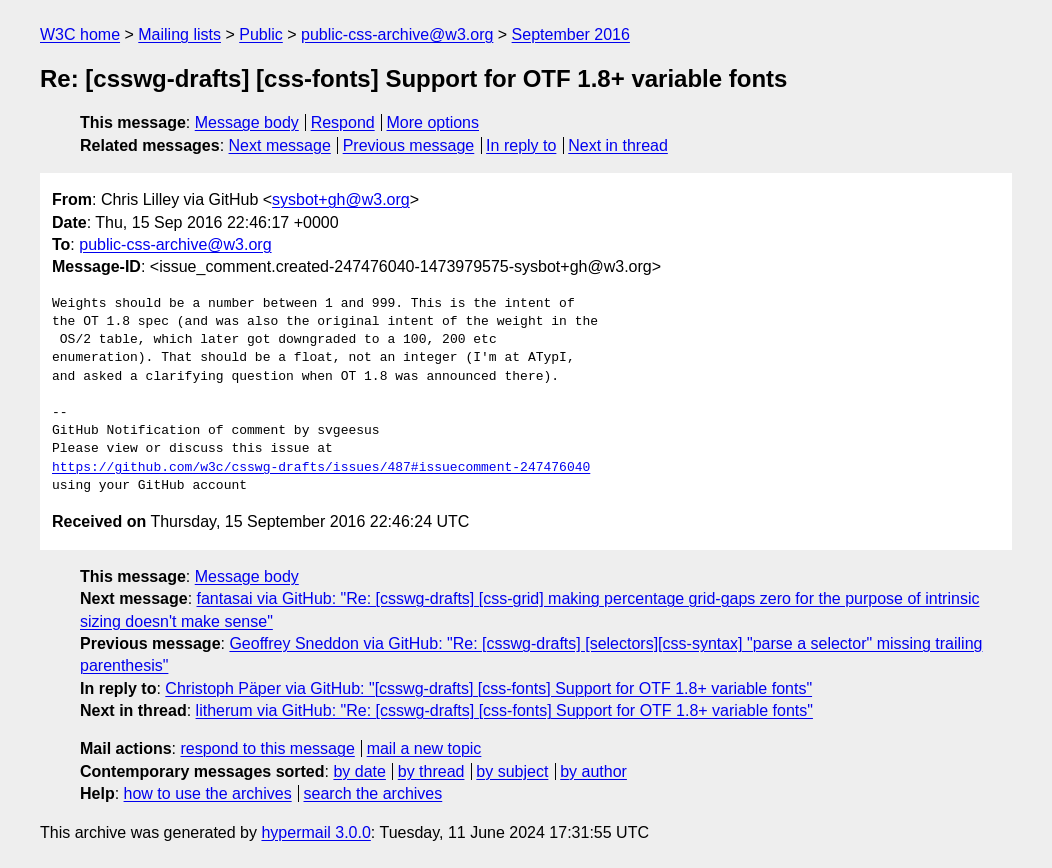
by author (593, 771)
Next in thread (618, 145)
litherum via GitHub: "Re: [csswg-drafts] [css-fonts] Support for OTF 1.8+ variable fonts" (504, 710)
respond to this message (267, 748)
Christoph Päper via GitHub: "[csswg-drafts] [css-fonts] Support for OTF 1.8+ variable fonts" (488, 688)
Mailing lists (179, 34)
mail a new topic (424, 748)
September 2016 (571, 34)
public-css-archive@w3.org (397, 34)
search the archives (373, 793)
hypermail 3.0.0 (315, 832)
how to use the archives (208, 793)
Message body (247, 122)
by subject (512, 771)
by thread (431, 771)
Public (261, 34)
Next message (280, 145)
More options (433, 122)
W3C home (80, 34)
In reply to (521, 145)
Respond (343, 122)
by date (359, 771)
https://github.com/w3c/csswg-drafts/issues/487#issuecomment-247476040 (321, 468)
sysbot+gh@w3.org (341, 199)
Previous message (409, 145)
